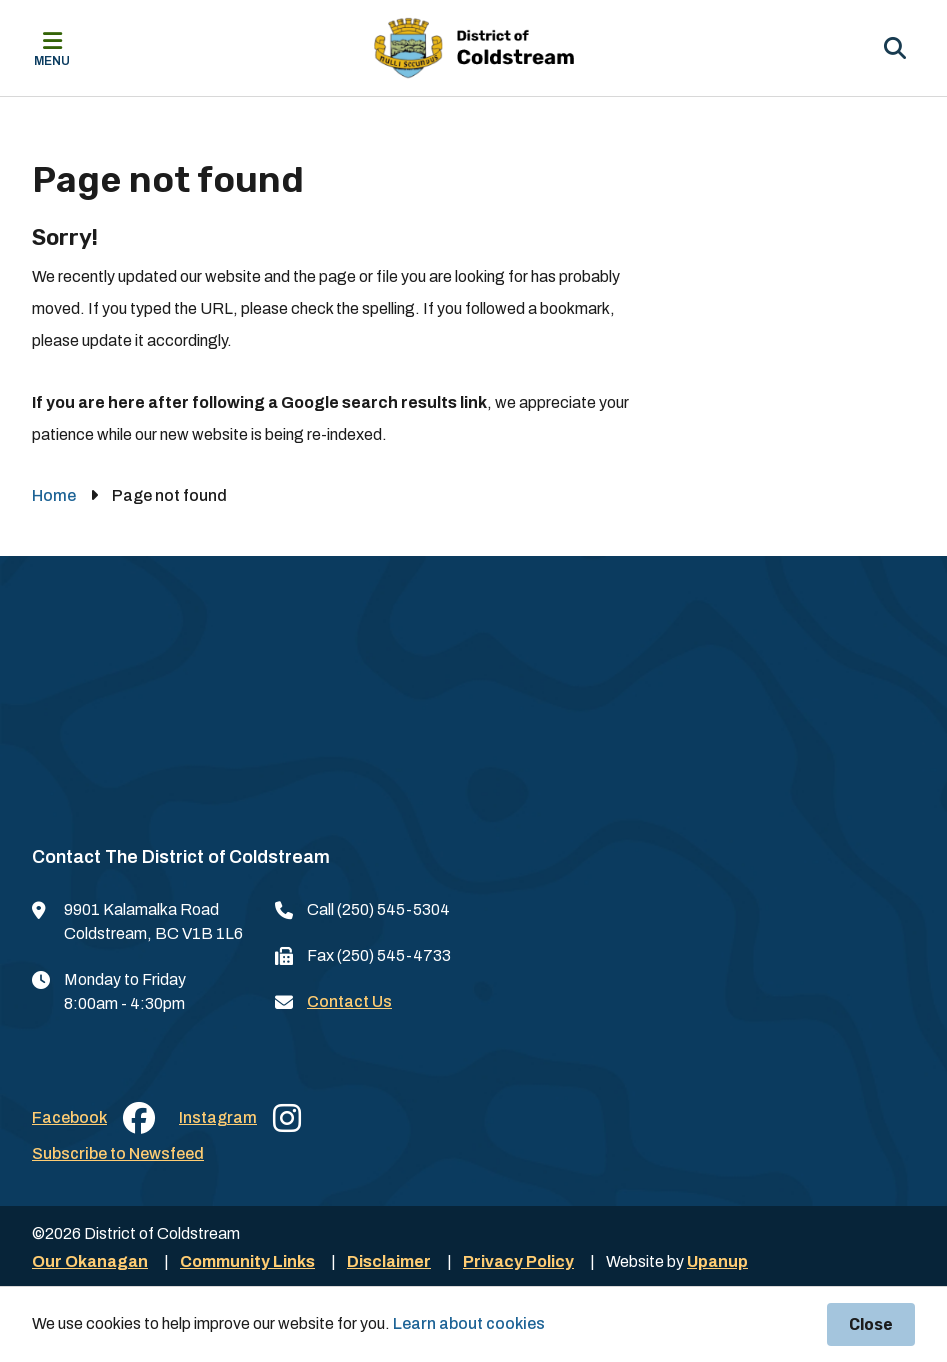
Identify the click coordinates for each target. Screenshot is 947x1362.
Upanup (717, 1261)
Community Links (247, 1261)
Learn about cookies (469, 1323)
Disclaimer (389, 1261)
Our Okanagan (90, 1261)
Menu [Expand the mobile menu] (52, 61)
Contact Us (349, 1001)
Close (871, 1324)
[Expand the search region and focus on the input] (895, 48)
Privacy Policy (518, 1261)
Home (54, 495)
